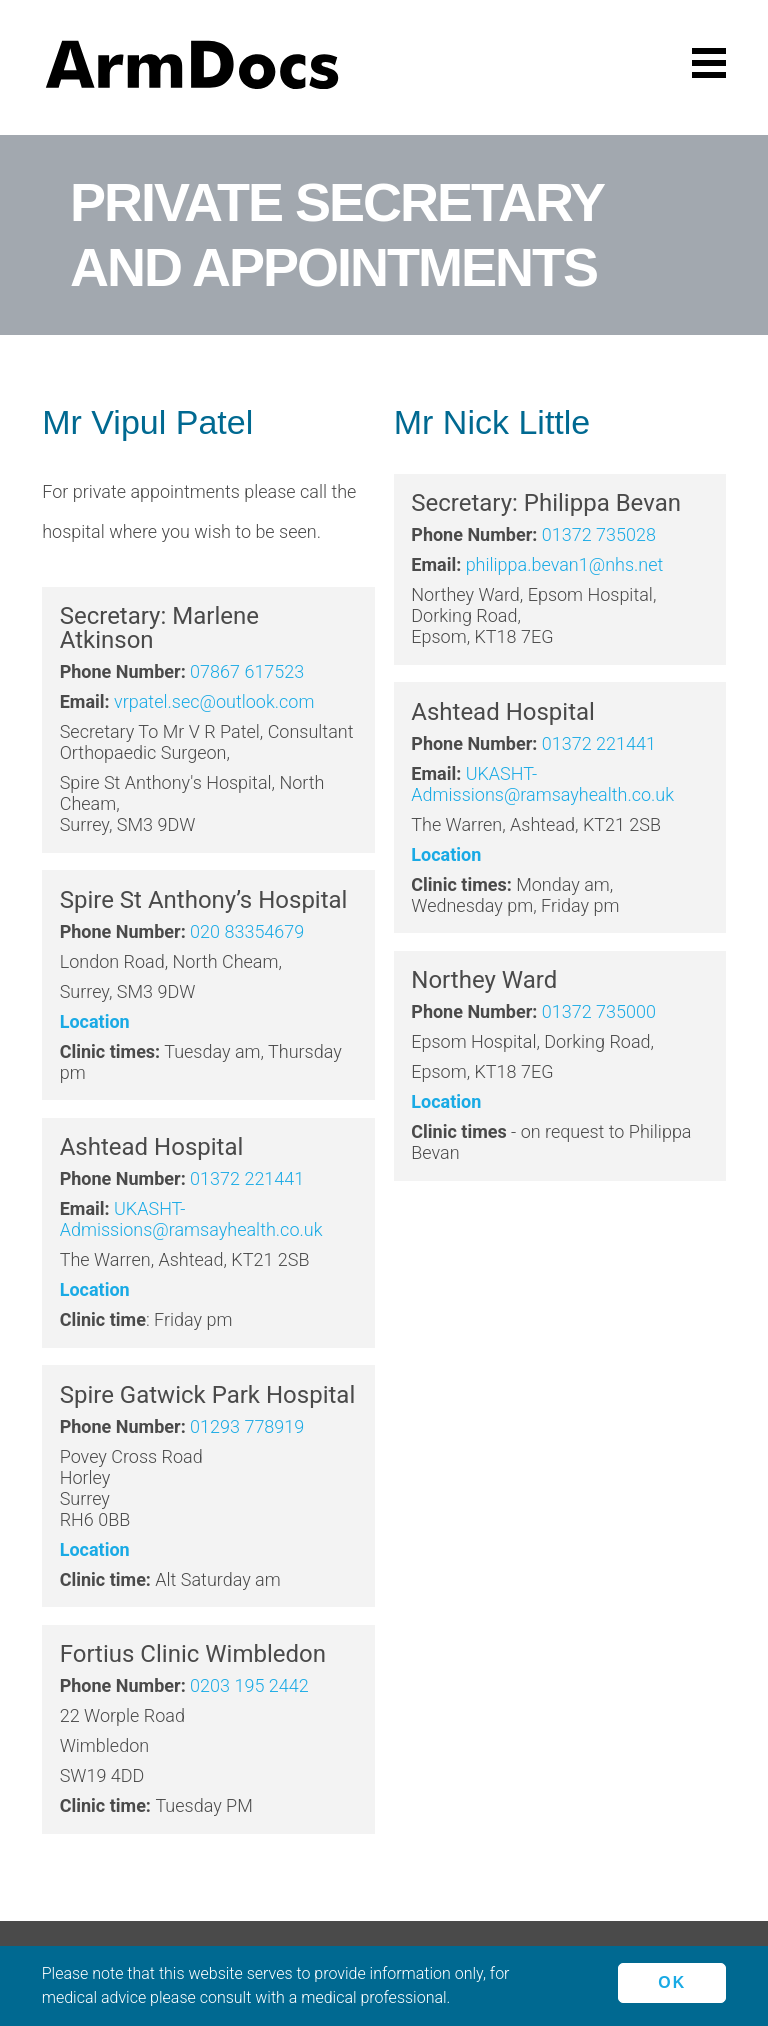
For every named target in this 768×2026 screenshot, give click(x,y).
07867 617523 (247, 671)
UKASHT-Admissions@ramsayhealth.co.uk (191, 1219)
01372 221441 (247, 1178)
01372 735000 (599, 1011)
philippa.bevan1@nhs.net (565, 564)
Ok (671, 1981)
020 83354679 (247, 931)
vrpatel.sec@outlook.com (214, 701)
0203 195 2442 (249, 1685)
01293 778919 (247, 1426)
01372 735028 (599, 534)
